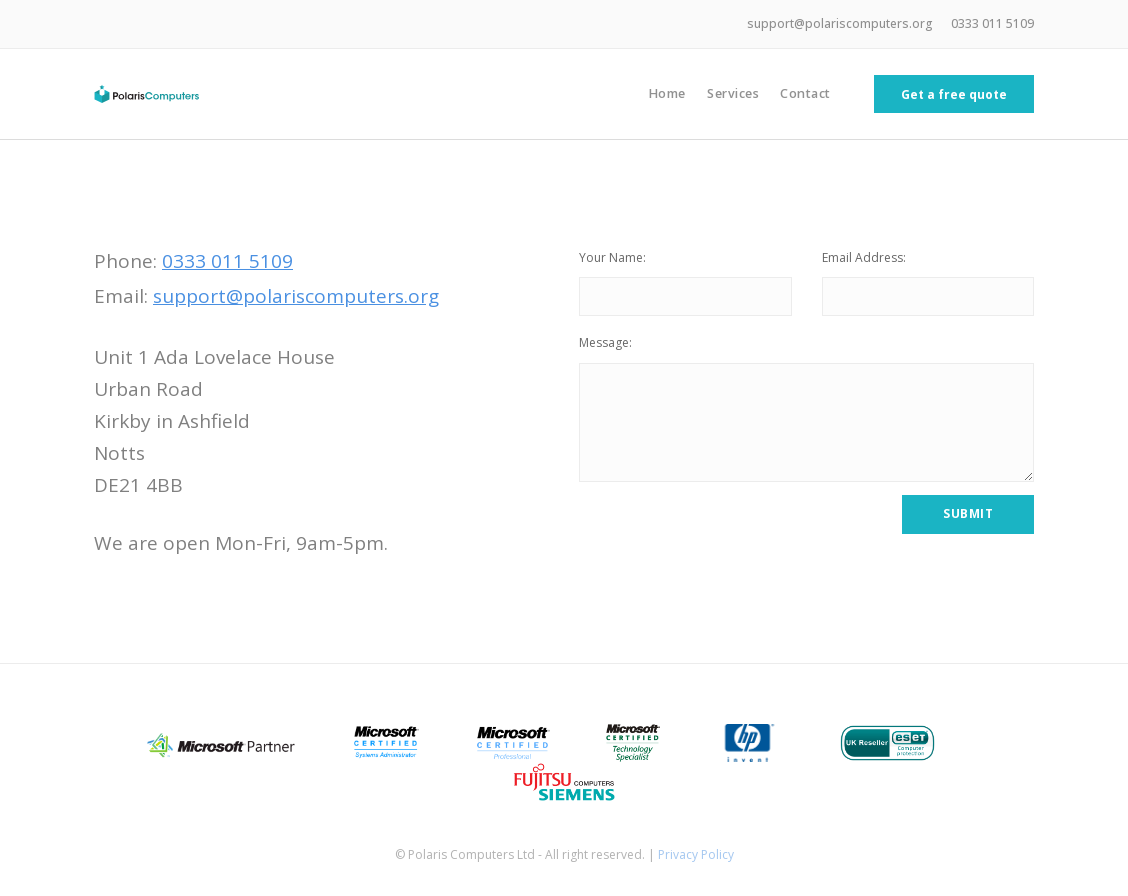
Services (733, 93)
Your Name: (612, 257)
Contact (805, 93)
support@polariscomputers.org (840, 23)
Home (667, 93)
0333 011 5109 (992, 23)
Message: (605, 342)
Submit (968, 513)
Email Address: (864, 257)
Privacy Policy (696, 854)
